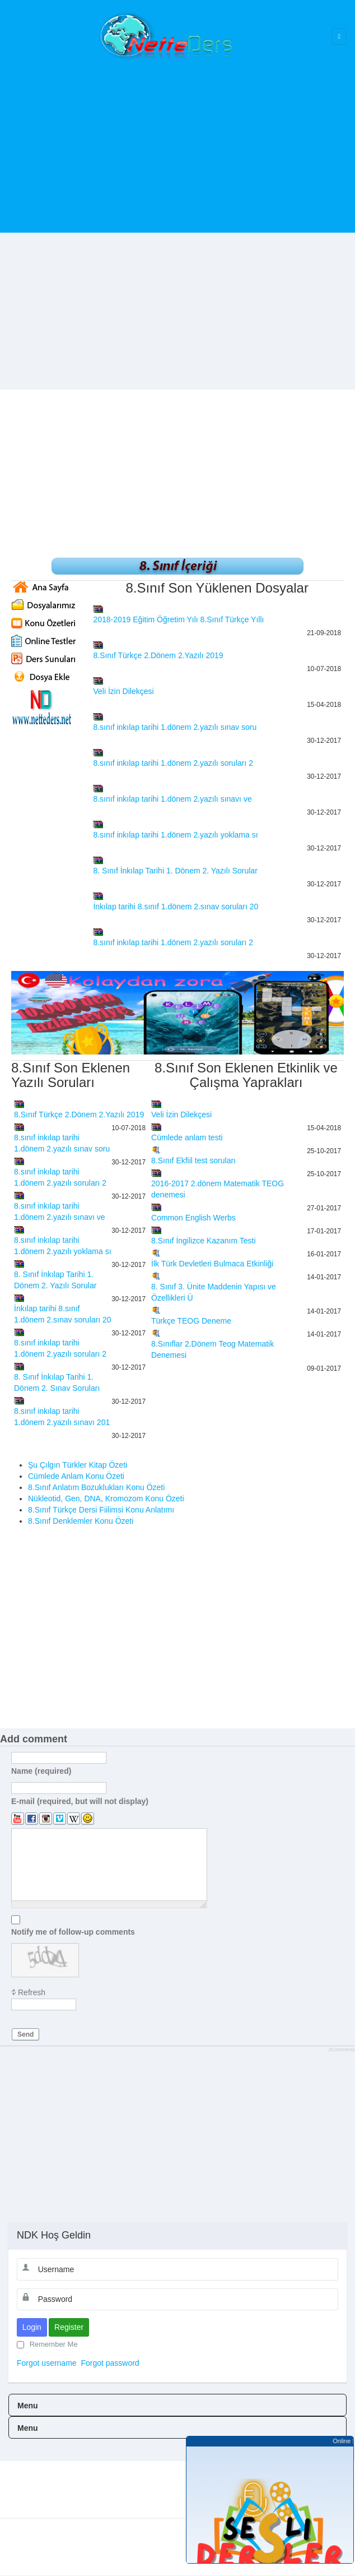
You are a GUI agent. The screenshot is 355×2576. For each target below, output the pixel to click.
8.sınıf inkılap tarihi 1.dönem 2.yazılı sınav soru (174, 727)
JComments (341, 2049)
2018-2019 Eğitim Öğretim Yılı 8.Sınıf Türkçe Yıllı (178, 619)
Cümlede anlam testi (187, 1137)
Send (25, 2034)
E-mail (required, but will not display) (79, 1800)
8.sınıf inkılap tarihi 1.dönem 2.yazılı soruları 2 (173, 763)
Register (68, 2327)
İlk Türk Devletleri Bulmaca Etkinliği (212, 1263)
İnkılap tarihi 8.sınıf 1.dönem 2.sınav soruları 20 (175, 906)
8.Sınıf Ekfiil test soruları (193, 1160)
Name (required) (41, 1770)
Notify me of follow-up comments (73, 1931)
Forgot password (110, 2362)
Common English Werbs (193, 1217)
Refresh (31, 1992)
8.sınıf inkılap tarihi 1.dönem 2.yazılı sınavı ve (172, 798)
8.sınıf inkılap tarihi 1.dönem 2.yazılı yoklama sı (175, 834)
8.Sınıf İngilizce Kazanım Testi (203, 1240)
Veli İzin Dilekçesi (123, 691)
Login (31, 2327)
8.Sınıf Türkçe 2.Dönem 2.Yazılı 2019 (158, 655)
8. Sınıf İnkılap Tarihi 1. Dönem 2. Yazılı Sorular (175, 870)
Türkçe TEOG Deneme (191, 1320)
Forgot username (47, 2362)
